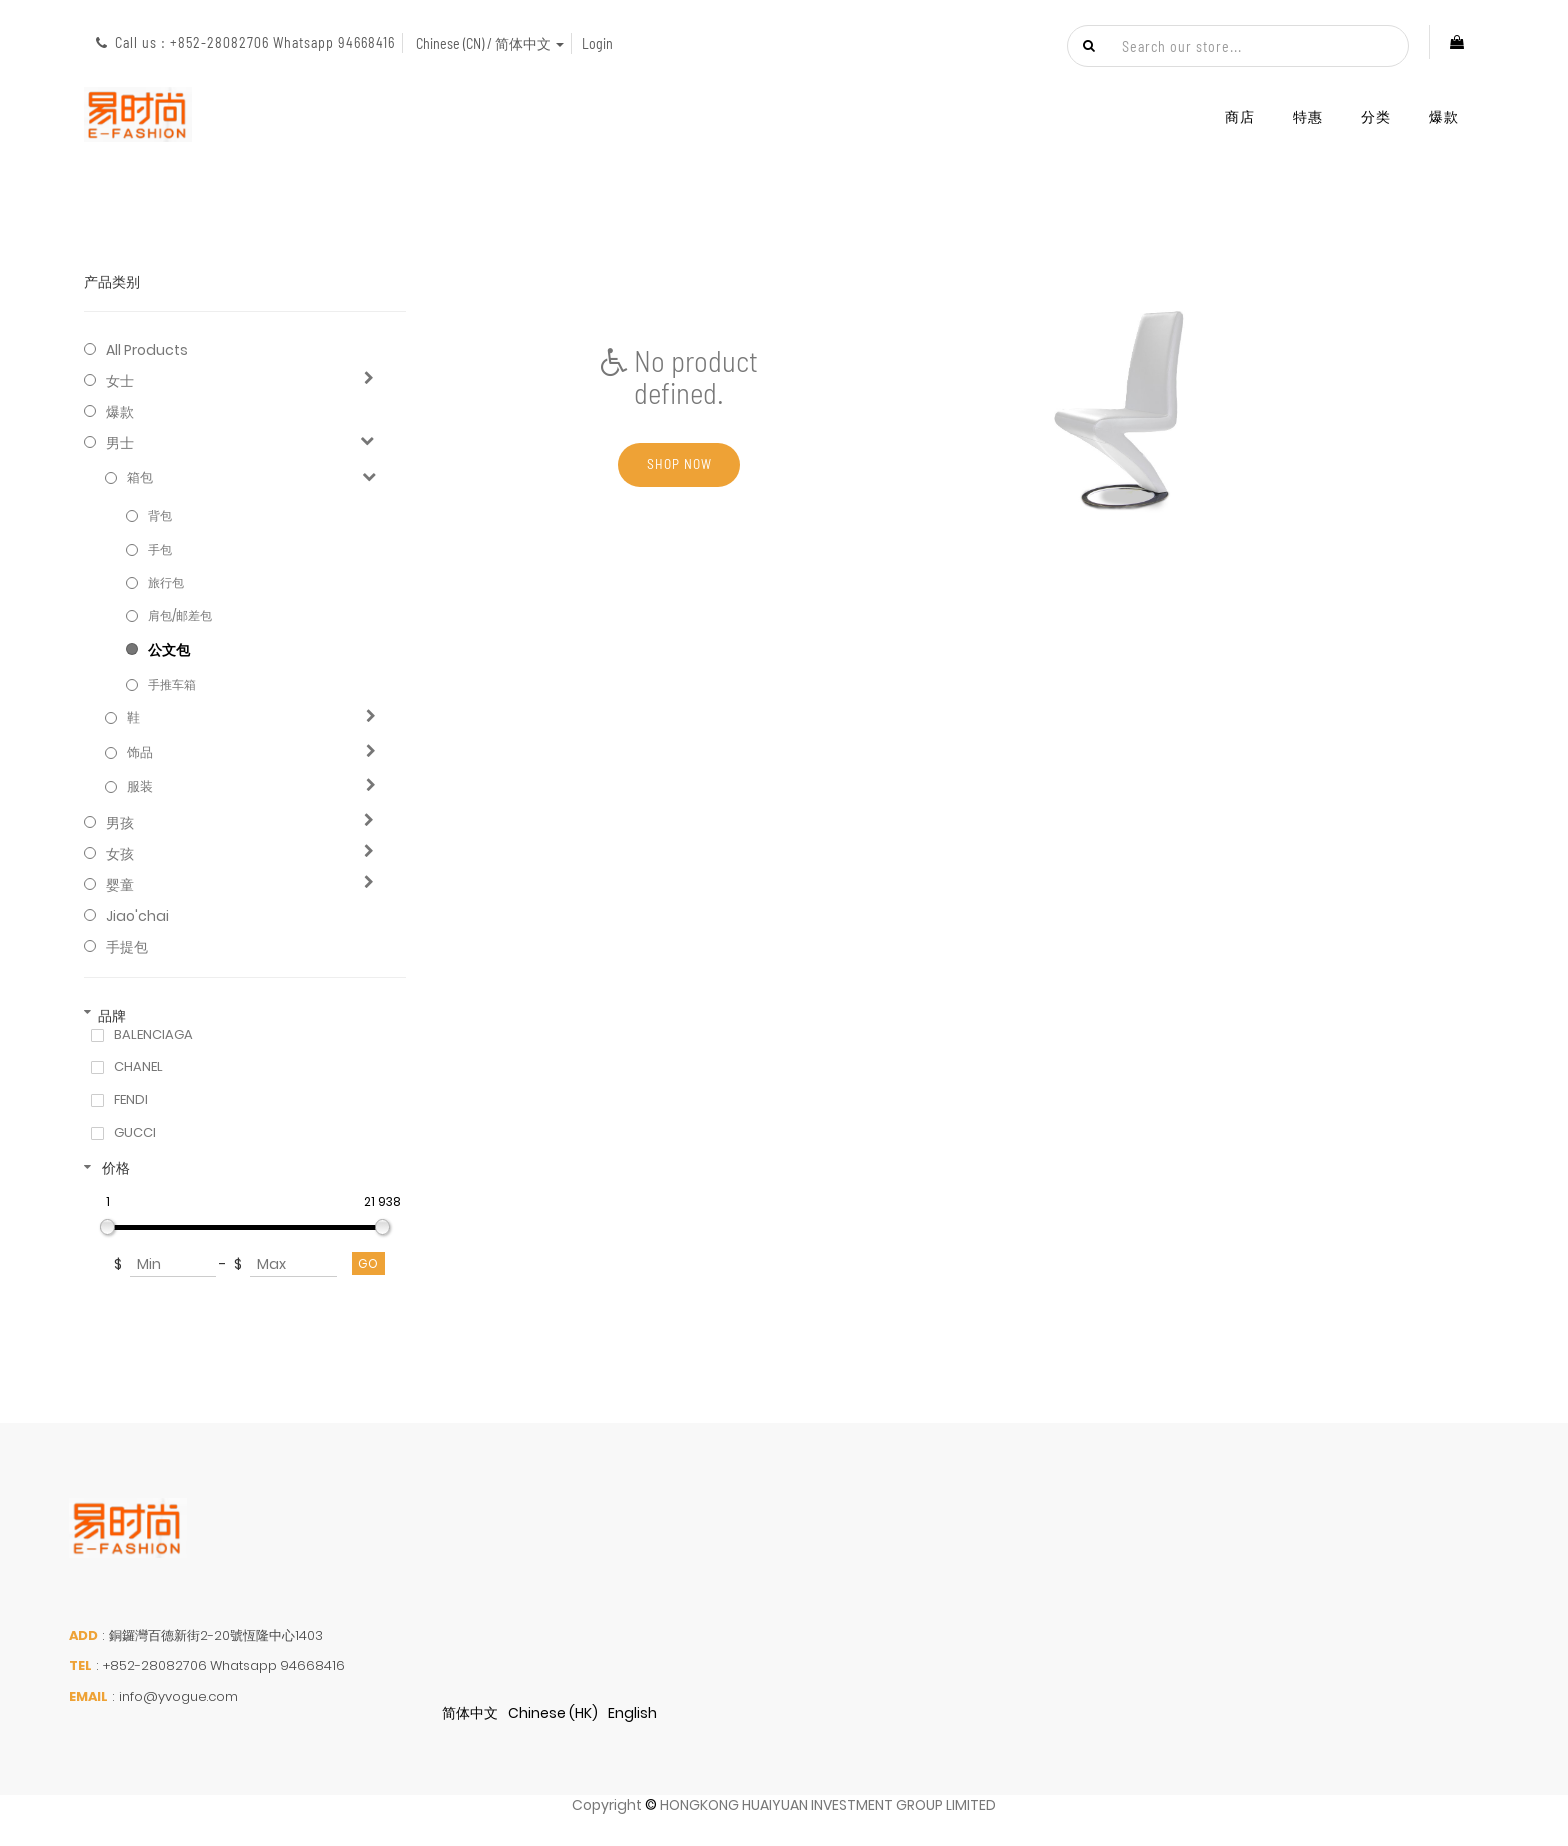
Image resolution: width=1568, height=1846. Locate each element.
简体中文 (470, 1713)
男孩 (120, 823)
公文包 (169, 650)
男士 (120, 443)
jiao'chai (137, 916)
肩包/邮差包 (180, 615)
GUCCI (135, 1133)
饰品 (140, 753)
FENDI (131, 1100)
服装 (140, 787)
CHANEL (138, 1067)
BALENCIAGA (153, 1035)
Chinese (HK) (553, 1713)
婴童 (120, 885)
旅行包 (166, 582)
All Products (147, 350)
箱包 (140, 478)
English (632, 1713)
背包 (160, 515)
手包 (160, 549)
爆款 (120, 412)
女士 (120, 381)
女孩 (120, 854)
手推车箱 (172, 684)
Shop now (679, 465)
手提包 (127, 947)
